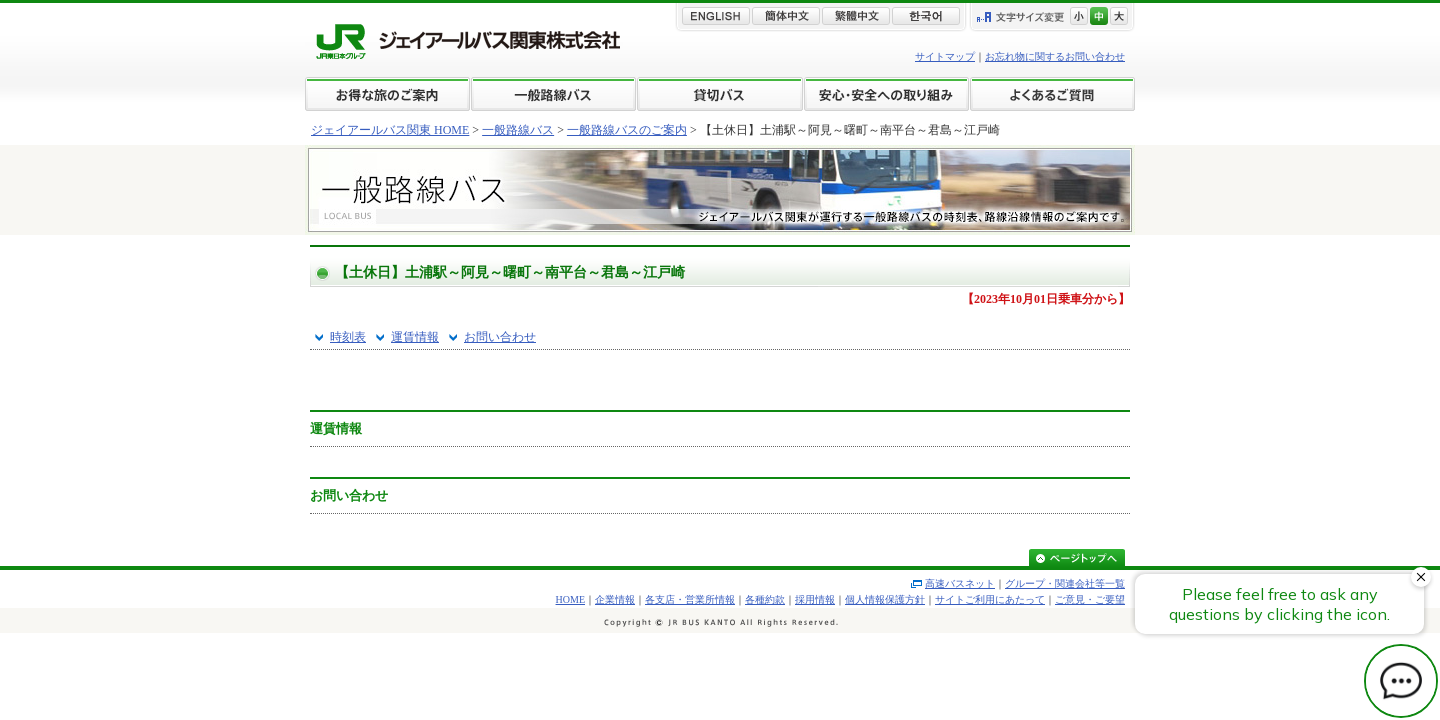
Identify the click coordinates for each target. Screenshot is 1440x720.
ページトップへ (1077, 559)
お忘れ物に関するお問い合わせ (1055, 56)
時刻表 (348, 337)
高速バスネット (960, 583)
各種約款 (765, 599)
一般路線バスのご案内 (627, 130)
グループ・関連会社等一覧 (1065, 583)
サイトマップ (945, 56)
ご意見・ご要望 (1090, 599)
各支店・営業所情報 (690, 599)
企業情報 (615, 599)
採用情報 (815, 599)
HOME (570, 599)
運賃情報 (415, 337)
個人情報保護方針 (885, 599)
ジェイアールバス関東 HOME (390, 130)
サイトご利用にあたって (990, 599)
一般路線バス (518, 130)
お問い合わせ (500, 337)
